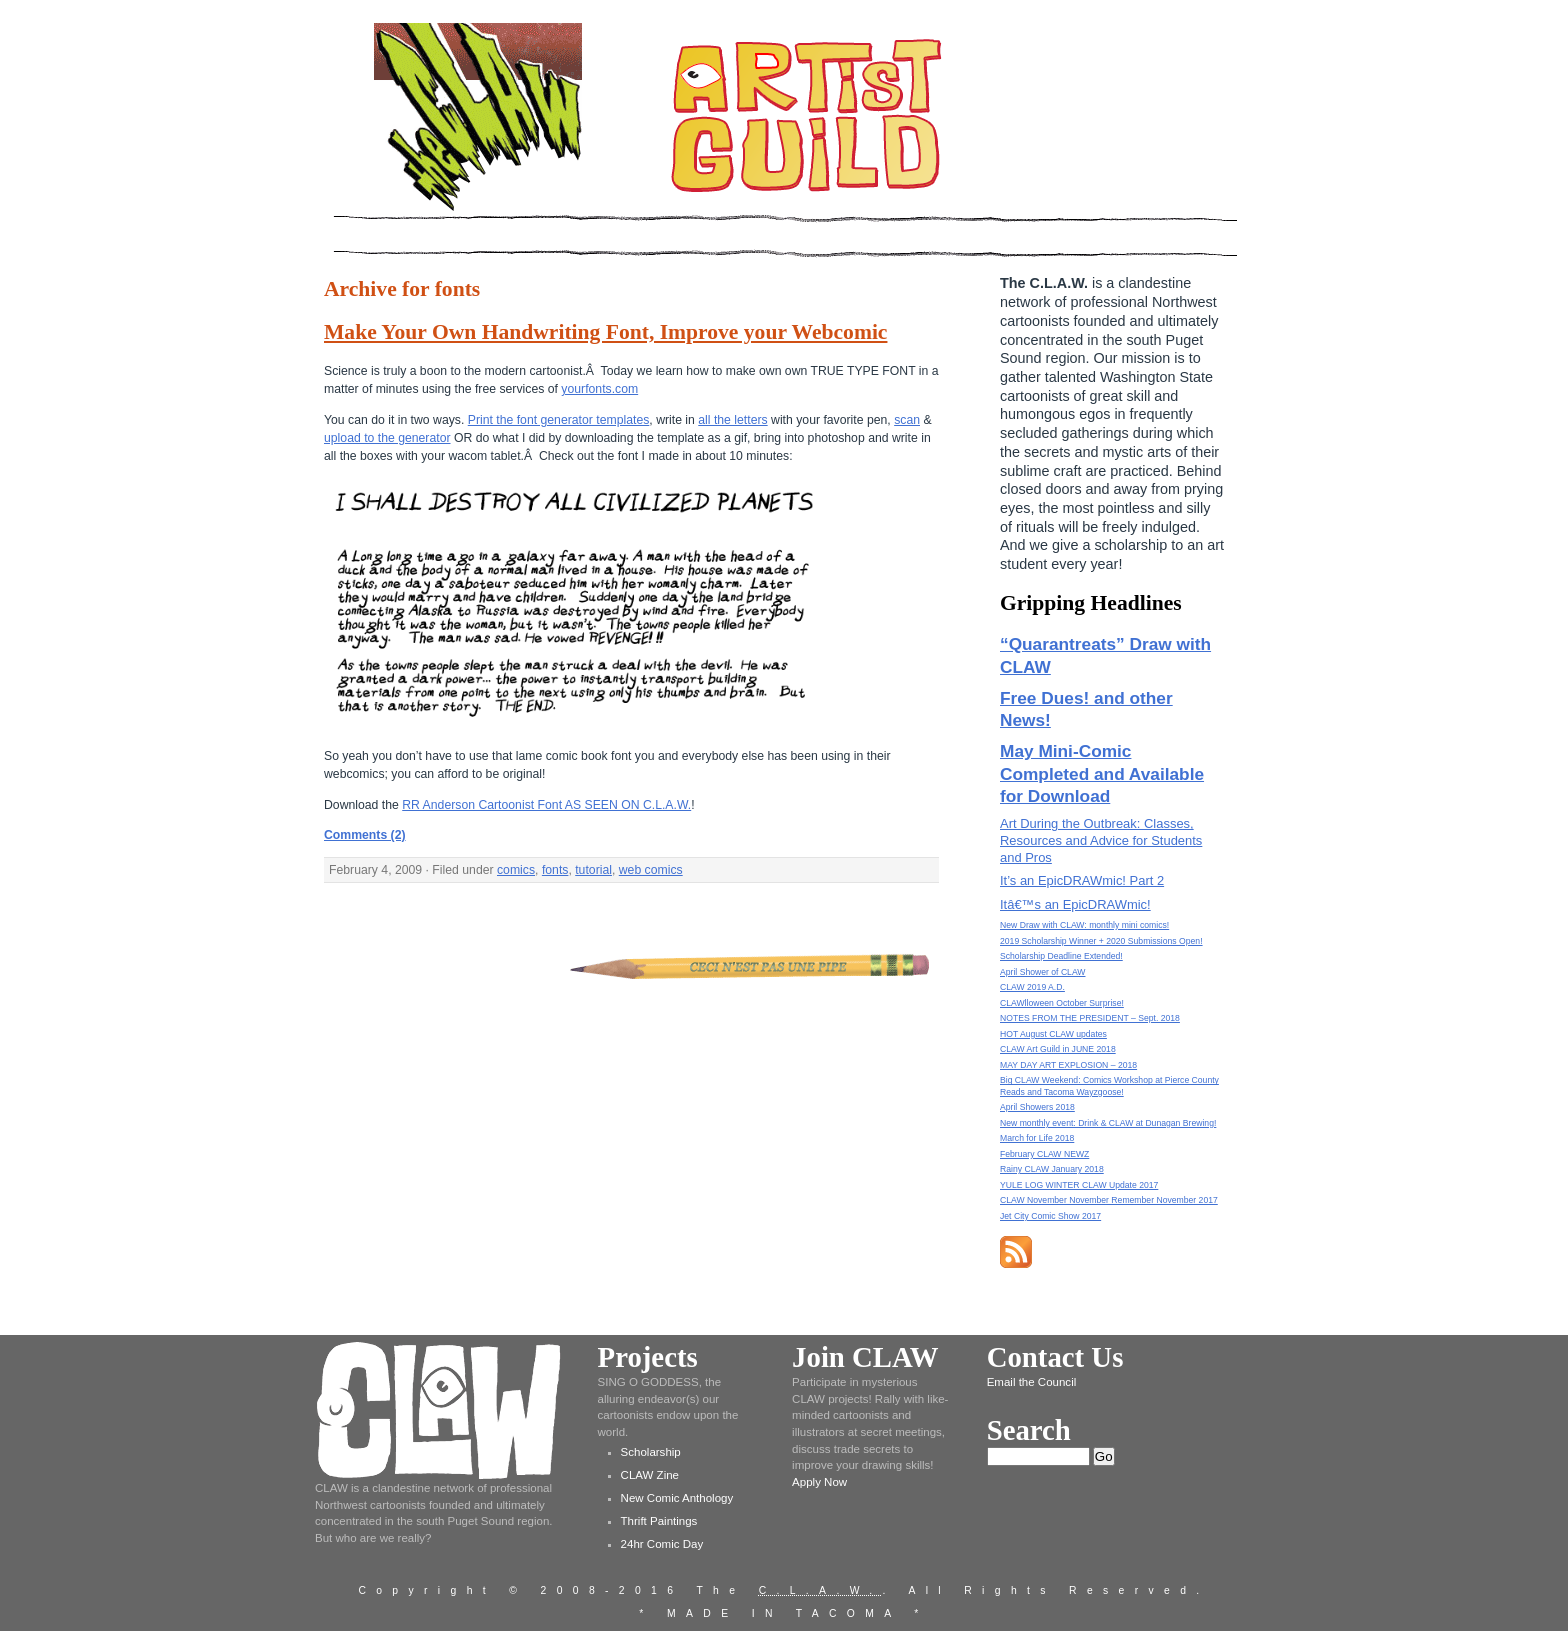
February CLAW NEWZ (1044, 1154)
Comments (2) (365, 835)
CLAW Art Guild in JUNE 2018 (1058, 1049)
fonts (555, 870)
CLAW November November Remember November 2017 (1109, 1200)
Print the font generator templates (559, 420)
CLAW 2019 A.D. (1032, 987)
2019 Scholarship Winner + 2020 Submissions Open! (1101, 941)
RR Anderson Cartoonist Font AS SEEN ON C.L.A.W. (546, 805)
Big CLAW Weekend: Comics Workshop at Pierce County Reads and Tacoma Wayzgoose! (1109, 1085)
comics (516, 870)
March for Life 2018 (1037, 1138)
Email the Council (1032, 1382)
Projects (648, 1357)
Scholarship (651, 1452)
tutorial (593, 870)
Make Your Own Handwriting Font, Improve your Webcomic (605, 332)
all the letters (732, 420)
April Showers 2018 (1037, 1107)
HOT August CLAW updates (1053, 1034)
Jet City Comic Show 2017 (1050, 1216)
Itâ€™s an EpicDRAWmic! (1075, 904)
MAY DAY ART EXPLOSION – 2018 (1068, 1065)
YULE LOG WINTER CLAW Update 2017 (1079, 1185)
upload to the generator (387, 438)
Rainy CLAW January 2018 (1052, 1169)
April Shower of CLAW (1042, 972)
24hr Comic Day (662, 1544)
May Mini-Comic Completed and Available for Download (1102, 773)
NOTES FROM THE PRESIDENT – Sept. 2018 (1090, 1018)
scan (907, 420)
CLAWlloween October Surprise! (1062, 1003)
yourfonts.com (599, 389)
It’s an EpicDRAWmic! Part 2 (1082, 880)
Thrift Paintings (659, 1521)
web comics (651, 870)
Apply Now (819, 1482)
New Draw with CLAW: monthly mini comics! (1084, 925)
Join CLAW (865, 1357)
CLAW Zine (650, 1475)
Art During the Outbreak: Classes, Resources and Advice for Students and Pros (1101, 840)
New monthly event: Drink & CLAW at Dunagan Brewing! (1108, 1123)
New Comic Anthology (677, 1498)
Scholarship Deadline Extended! (1061, 956)
